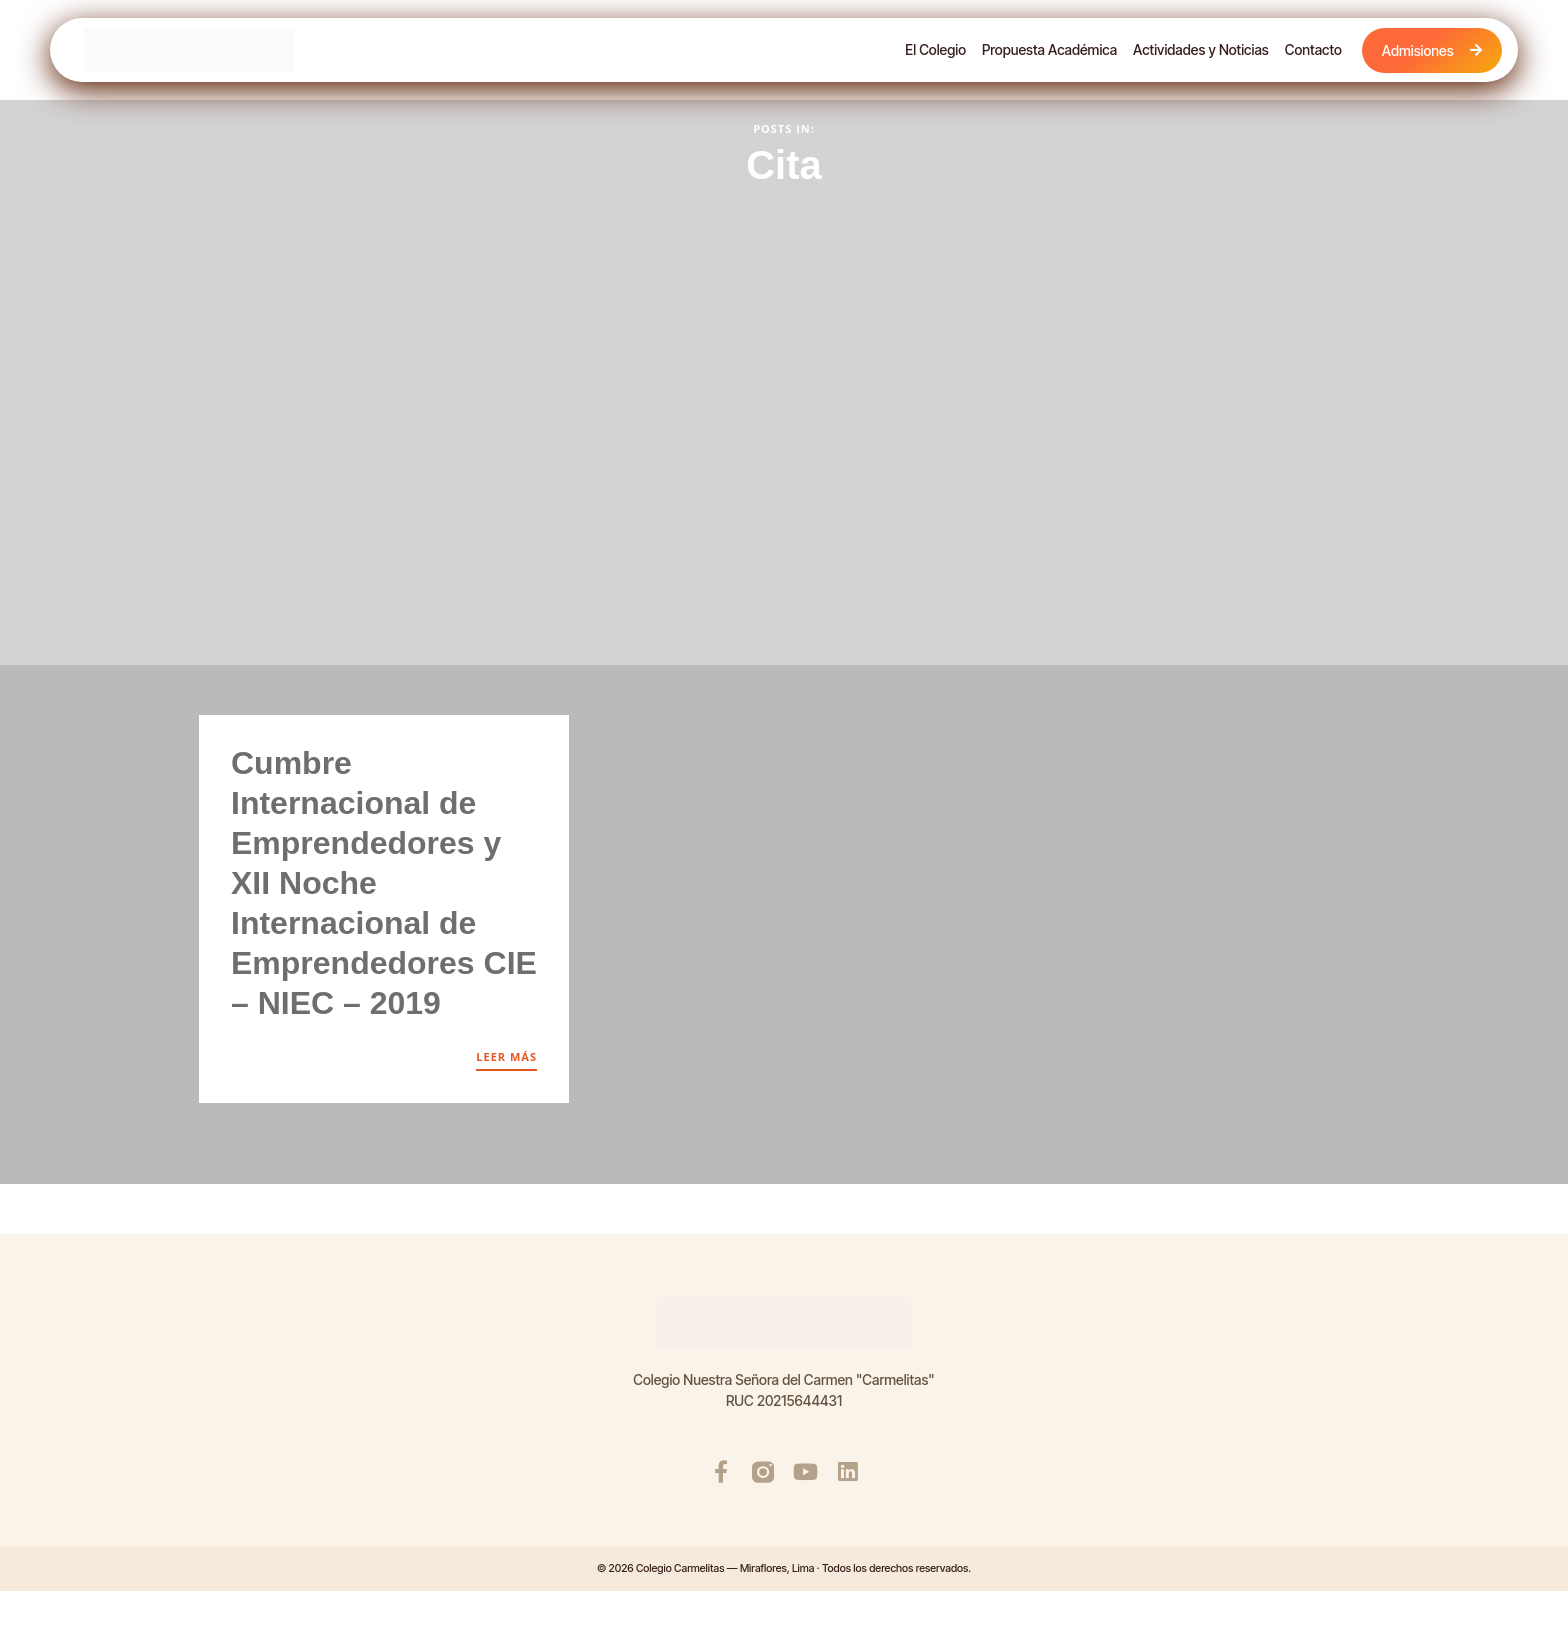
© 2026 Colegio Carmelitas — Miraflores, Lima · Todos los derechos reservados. (783, 1569)
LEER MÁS (506, 1056)
